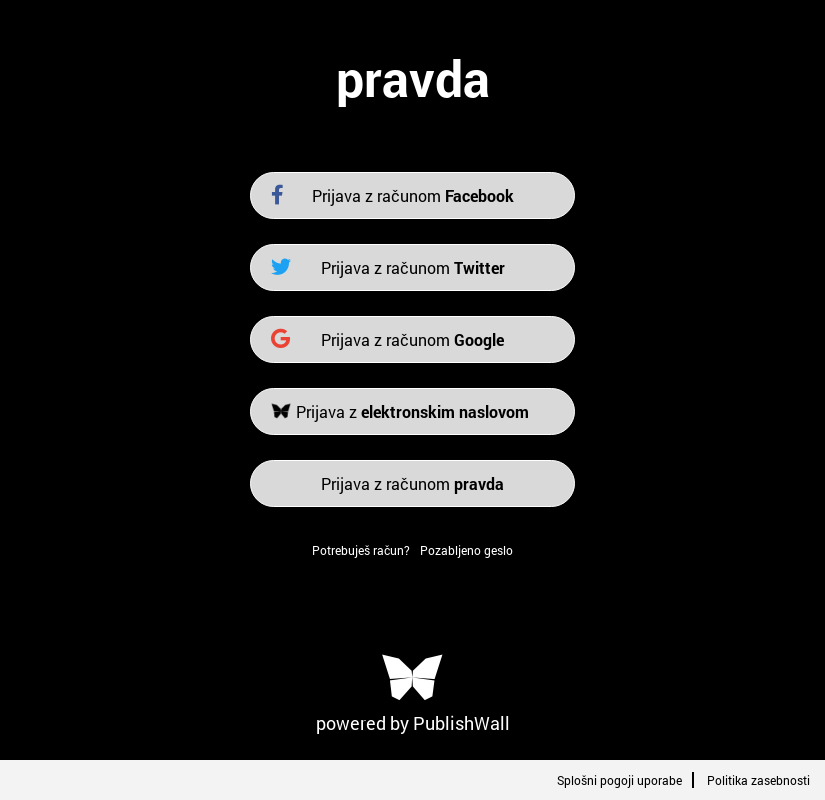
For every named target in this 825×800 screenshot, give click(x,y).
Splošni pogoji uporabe (619, 780)
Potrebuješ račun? (361, 550)
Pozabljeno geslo (466, 550)
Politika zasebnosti (758, 780)
